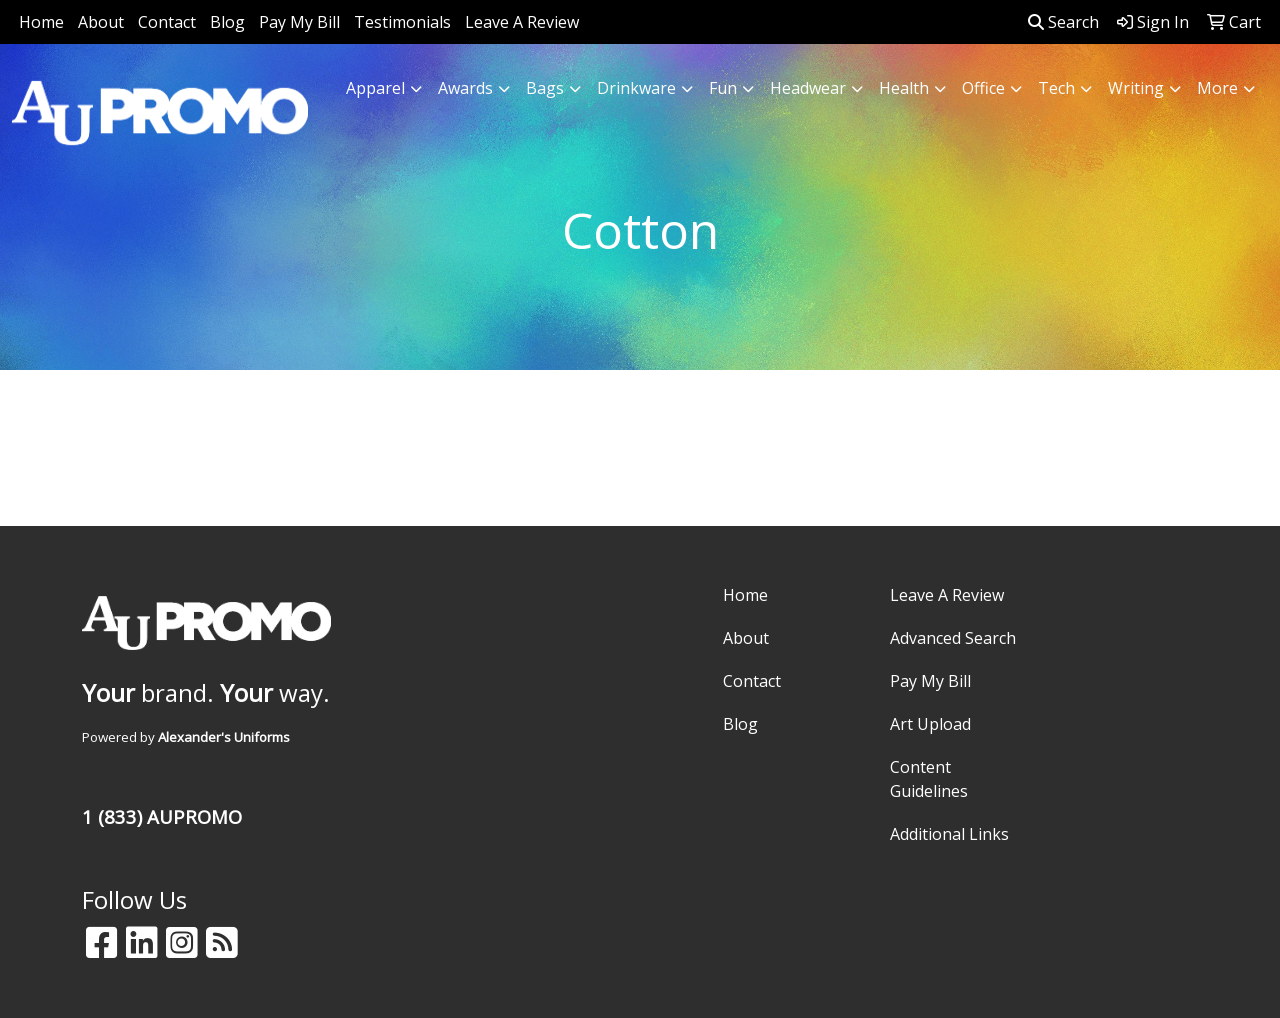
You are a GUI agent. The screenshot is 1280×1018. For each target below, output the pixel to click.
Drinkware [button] (636, 88)
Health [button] (904, 88)
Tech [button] (1056, 88)
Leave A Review (522, 22)
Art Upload (930, 724)
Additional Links (949, 834)
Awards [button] (465, 88)
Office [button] (983, 88)
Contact (167, 22)
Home (41, 22)
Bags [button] (545, 88)
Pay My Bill (299, 22)
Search (1063, 22)
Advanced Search (953, 638)
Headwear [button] (808, 88)
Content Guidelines (929, 779)
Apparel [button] (375, 88)
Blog (227, 22)
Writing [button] (1136, 88)
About (101, 22)
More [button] (1217, 88)
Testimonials (402, 22)
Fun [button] (723, 88)
